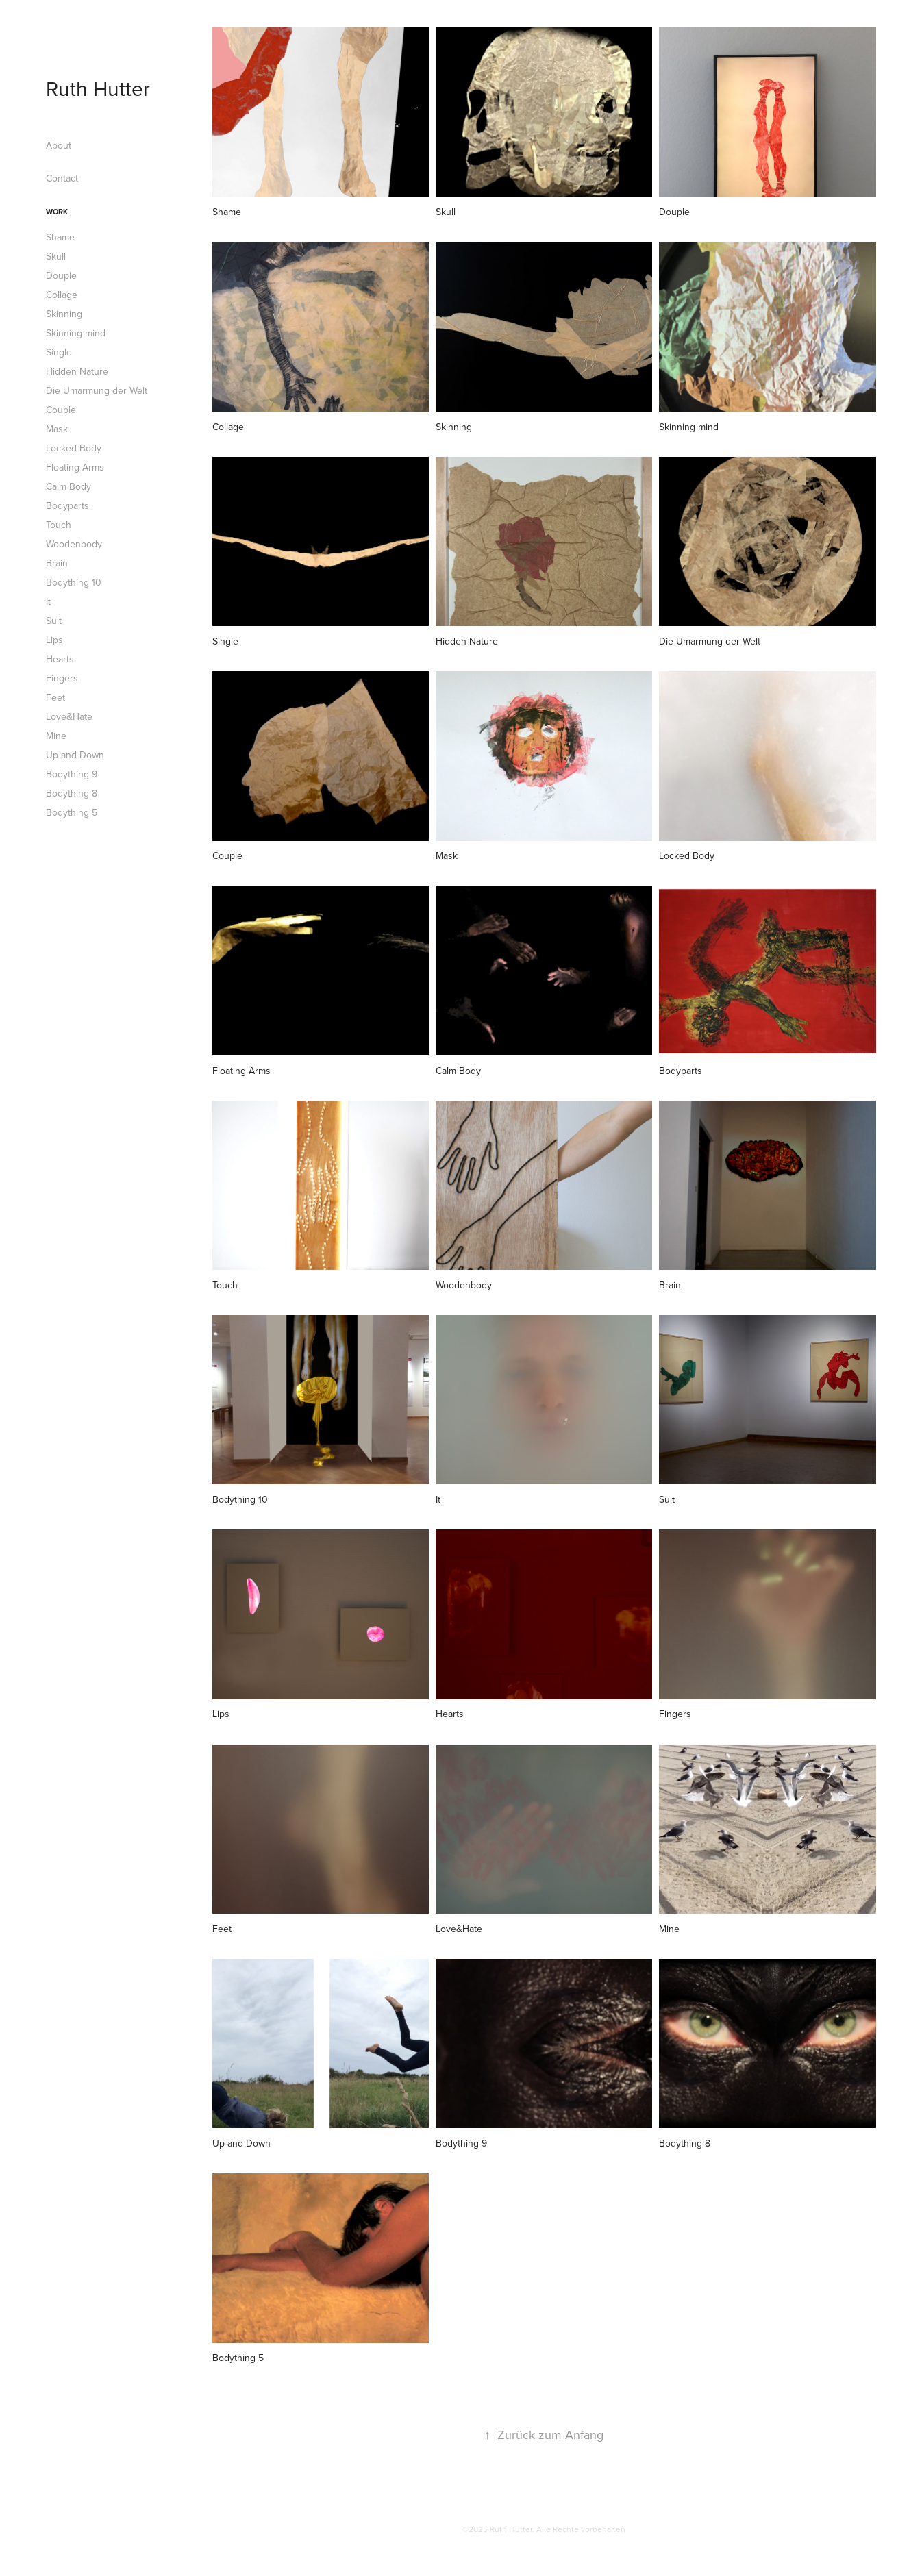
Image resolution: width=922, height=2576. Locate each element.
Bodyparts (67, 505)
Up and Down (75, 755)
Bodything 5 (71, 812)
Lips (54, 640)
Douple (61, 275)
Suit (54, 620)
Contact (62, 178)
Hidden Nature (77, 371)
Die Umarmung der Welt (96, 390)
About (58, 145)
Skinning (64, 314)
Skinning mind (75, 333)
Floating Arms (75, 467)
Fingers (62, 678)
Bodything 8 (71, 793)
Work (57, 211)
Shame (60, 237)
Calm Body (68, 486)
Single (59, 352)
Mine (56, 735)
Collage (61, 294)
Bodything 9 (71, 774)
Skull (56, 256)
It (48, 601)
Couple (61, 409)
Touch (58, 525)
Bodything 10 (73, 582)
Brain (57, 563)
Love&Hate (69, 716)
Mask (57, 429)
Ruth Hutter (98, 88)
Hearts (60, 659)
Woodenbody (74, 544)
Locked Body (73, 448)
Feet (55, 697)
